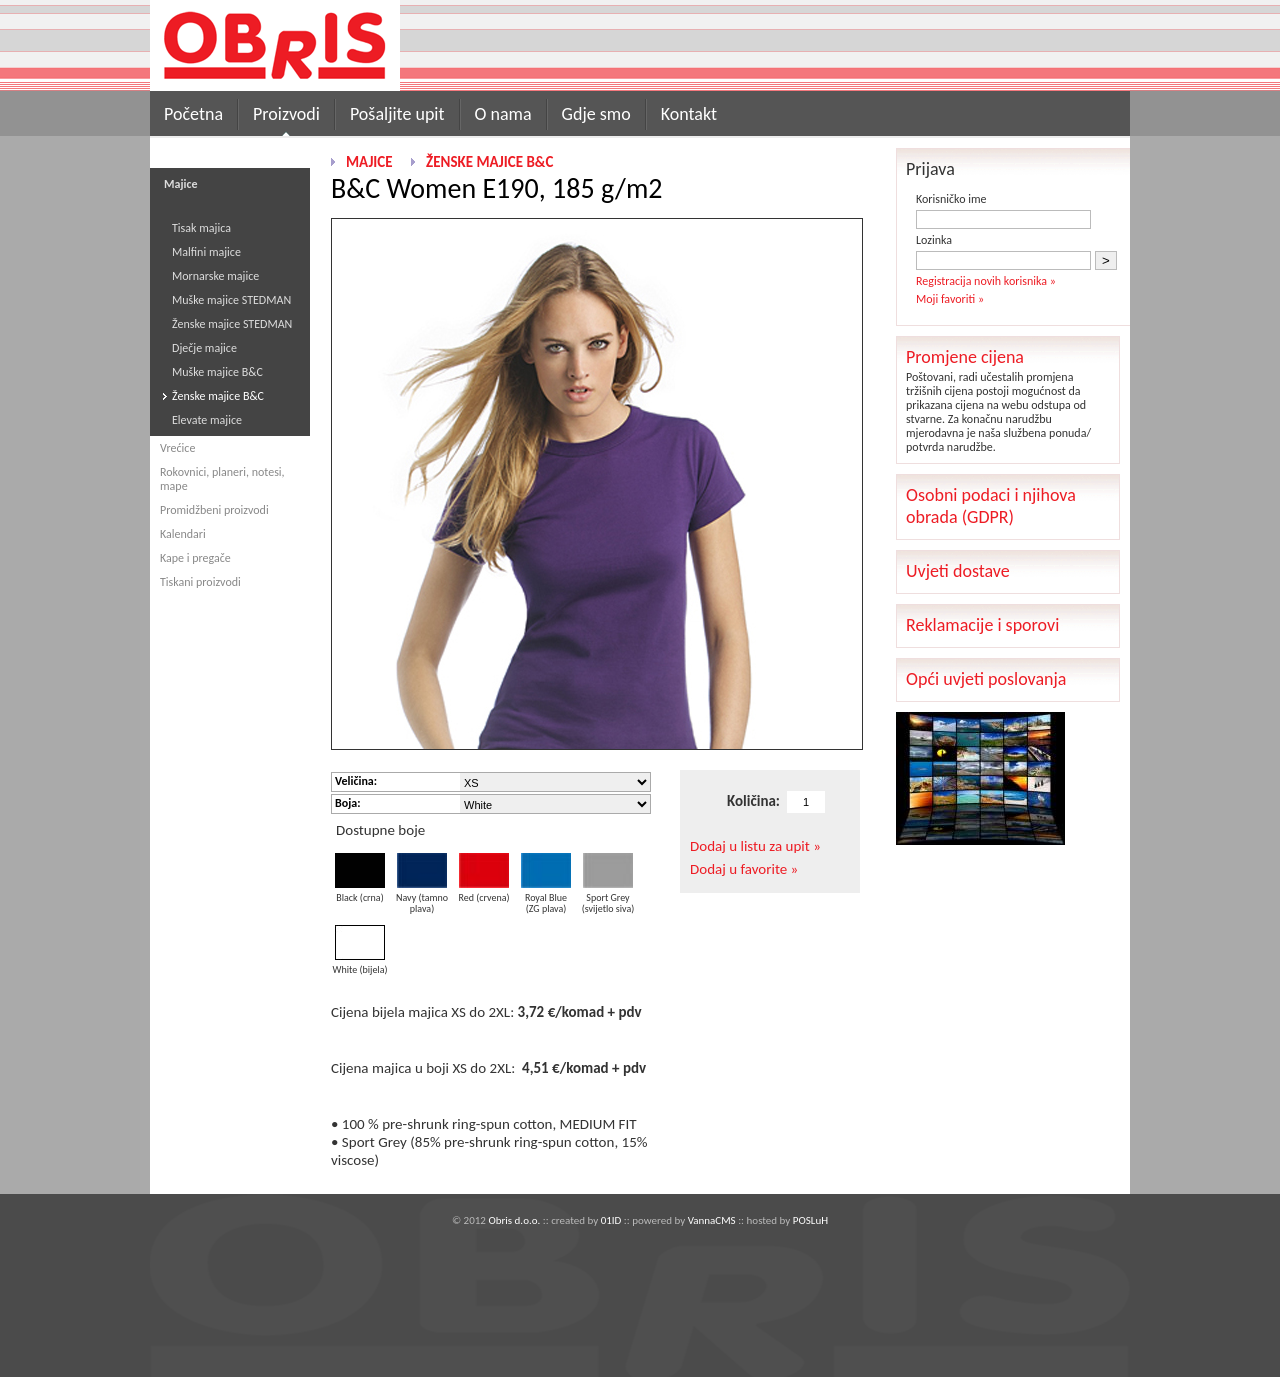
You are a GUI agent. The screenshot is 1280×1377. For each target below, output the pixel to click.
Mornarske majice (215, 276)
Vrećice (177, 448)
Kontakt (689, 114)
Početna (193, 114)
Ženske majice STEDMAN (232, 324)
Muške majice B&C (217, 372)
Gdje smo (596, 114)
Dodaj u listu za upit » (755, 846)
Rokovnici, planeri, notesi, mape (222, 479)
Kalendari (183, 534)
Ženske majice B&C (218, 396)
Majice (369, 162)
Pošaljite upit (397, 114)
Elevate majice (207, 420)
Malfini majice (206, 252)
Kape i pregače (195, 558)
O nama (503, 114)
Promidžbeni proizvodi (214, 510)
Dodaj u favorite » (744, 869)
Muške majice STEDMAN (231, 300)
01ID (611, 1220)
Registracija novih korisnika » (986, 281)
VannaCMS (712, 1220)
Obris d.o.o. (514, 1220)
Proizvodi (286, 114)
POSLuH (810, 1220)
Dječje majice (204, 348)
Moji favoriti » (950, 299)
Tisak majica (201, 228)
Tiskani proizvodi (200, 582)
